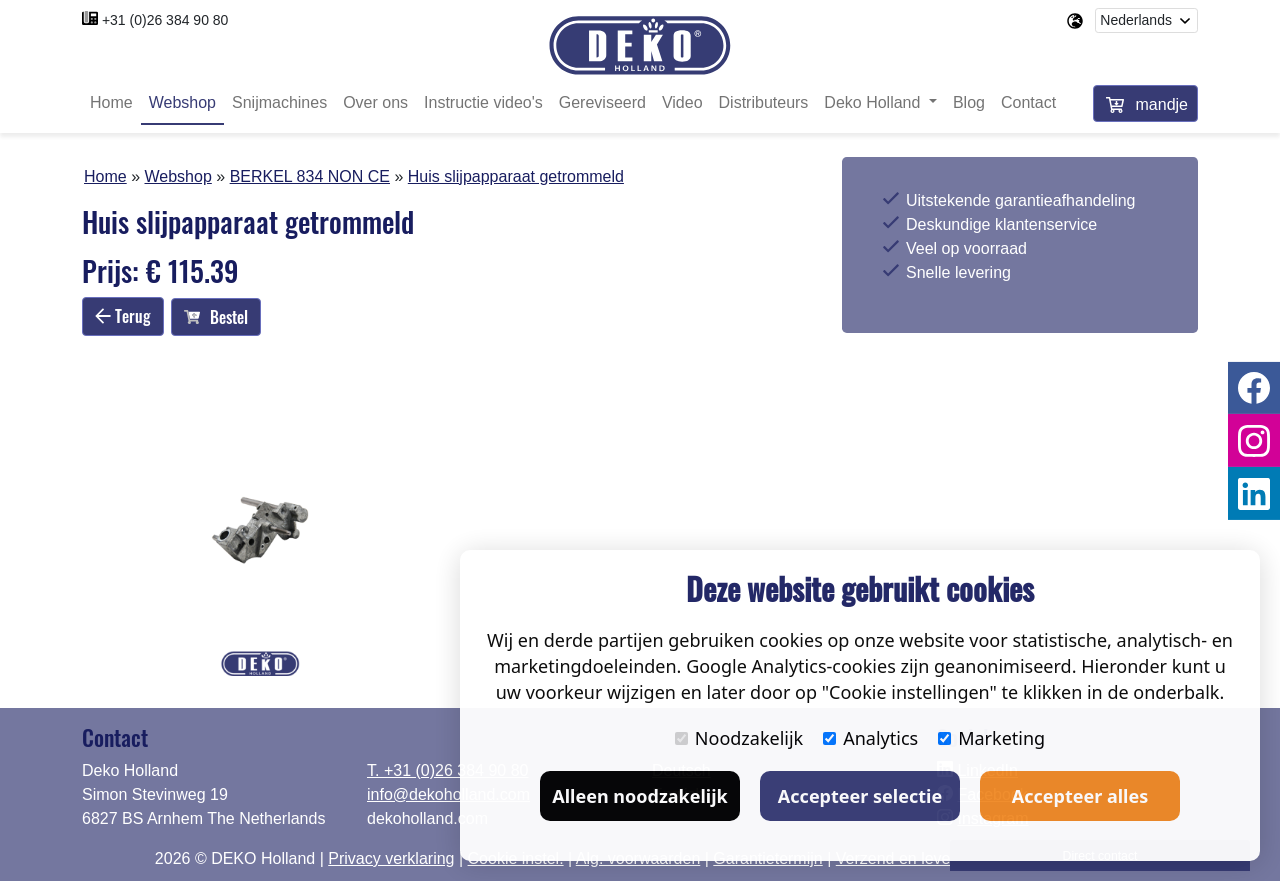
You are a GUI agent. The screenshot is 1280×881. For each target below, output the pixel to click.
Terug (123, 316)
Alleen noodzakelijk (639, 796)
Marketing (991, 738)
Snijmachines (279, 102)
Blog (969, 102)
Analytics (870, 738)
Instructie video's (483, 102)
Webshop (182, 102)
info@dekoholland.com (448, 794)
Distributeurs (764, 102)
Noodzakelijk (739, 738)
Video (682, 102)
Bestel (216, 317)
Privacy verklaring (391, 858)
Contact (1028, 102)
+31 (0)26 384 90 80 (165, 20)
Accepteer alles (1080, 796)
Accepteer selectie (860, 796)
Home (111, 102)
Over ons (375, 102)
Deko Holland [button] (874, 102)
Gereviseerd (602, 102)
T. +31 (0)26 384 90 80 (447, 770)
